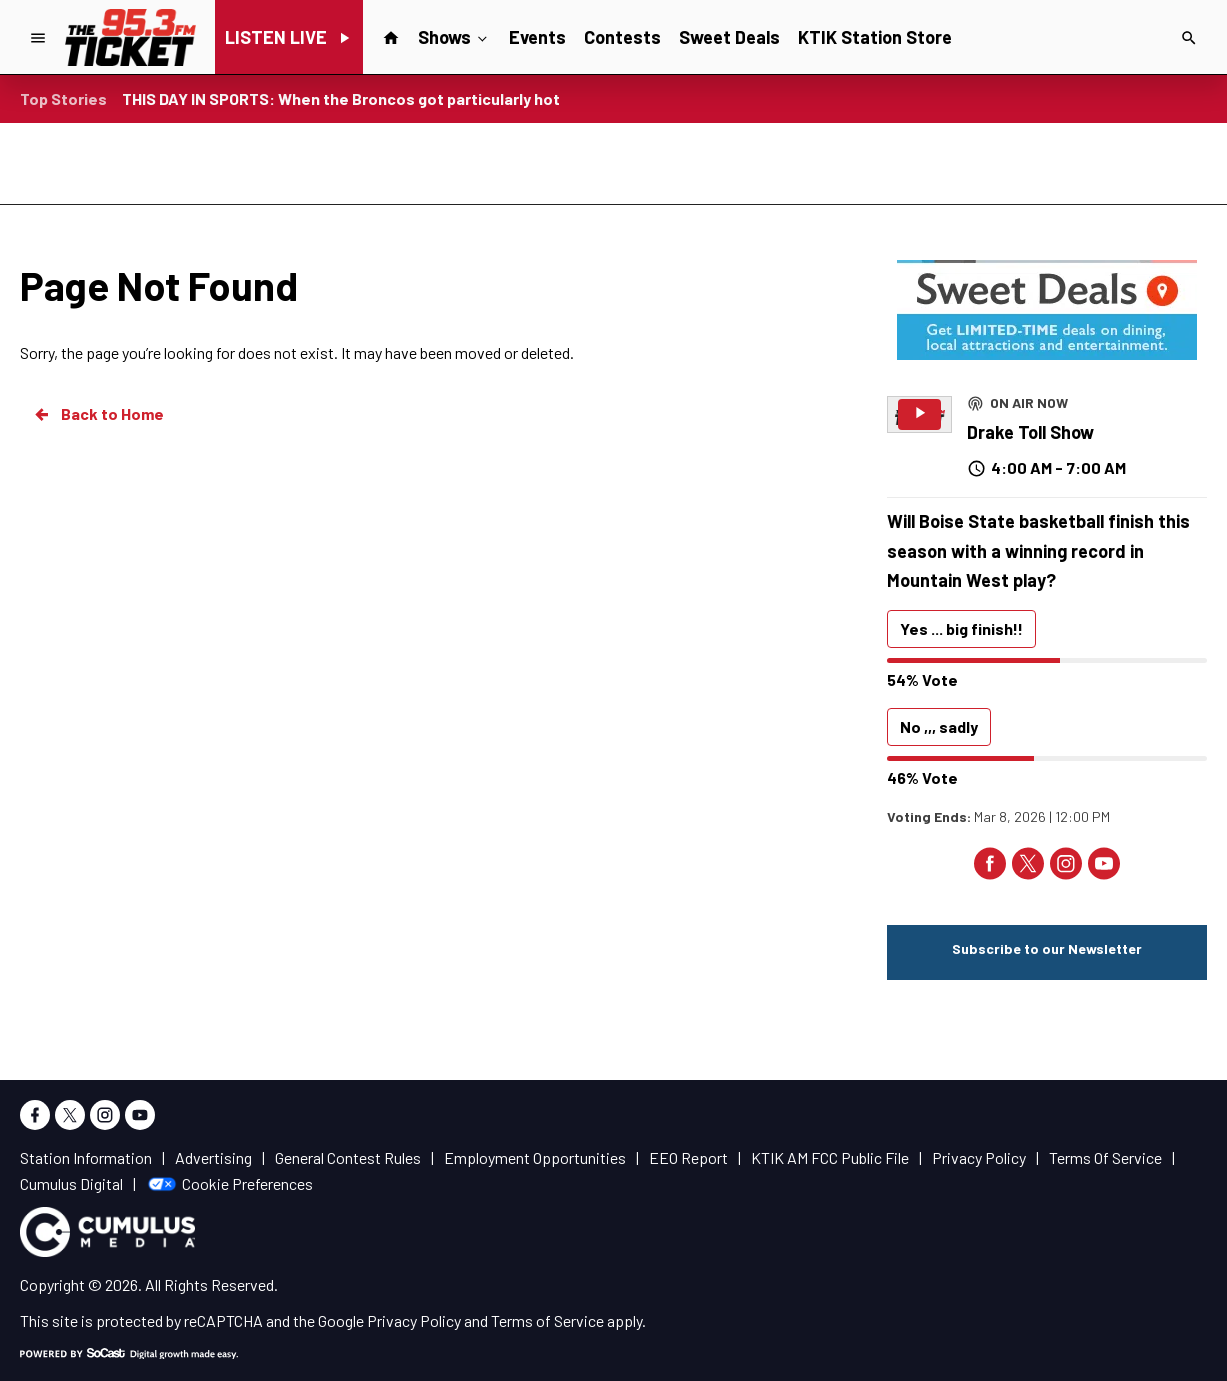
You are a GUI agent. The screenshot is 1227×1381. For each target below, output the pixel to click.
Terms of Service (547, 1320)
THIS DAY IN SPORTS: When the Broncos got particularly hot (341, 98)
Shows (454, 36)
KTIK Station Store (875, 37)
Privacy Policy (414, 1320)
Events (537, 37)
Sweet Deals (729, 37)
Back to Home (98, 414)
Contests (622, 37)
